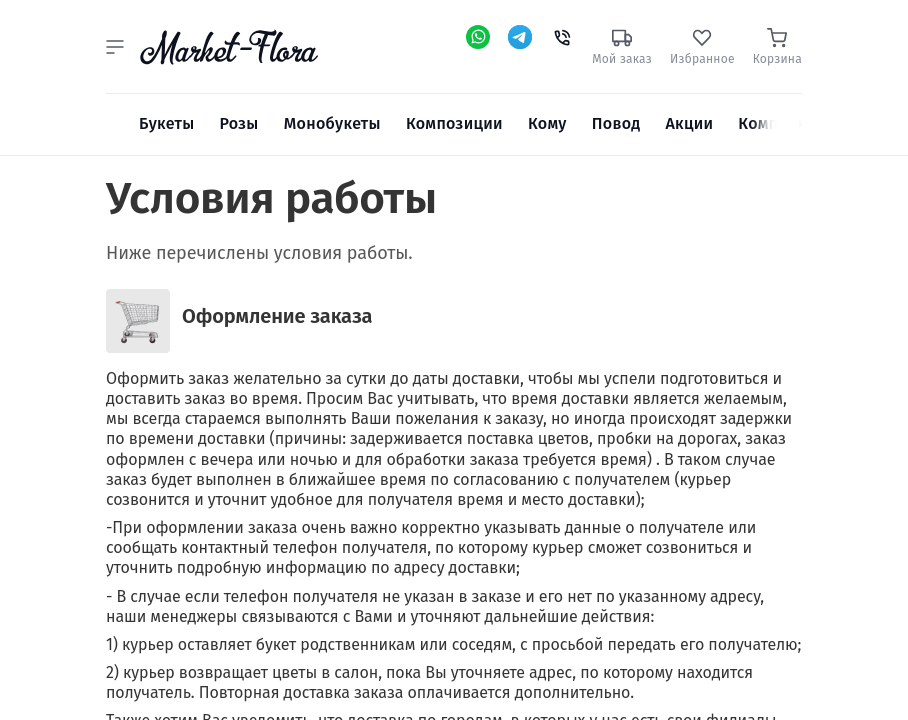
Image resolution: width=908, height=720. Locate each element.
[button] (115, 47)
